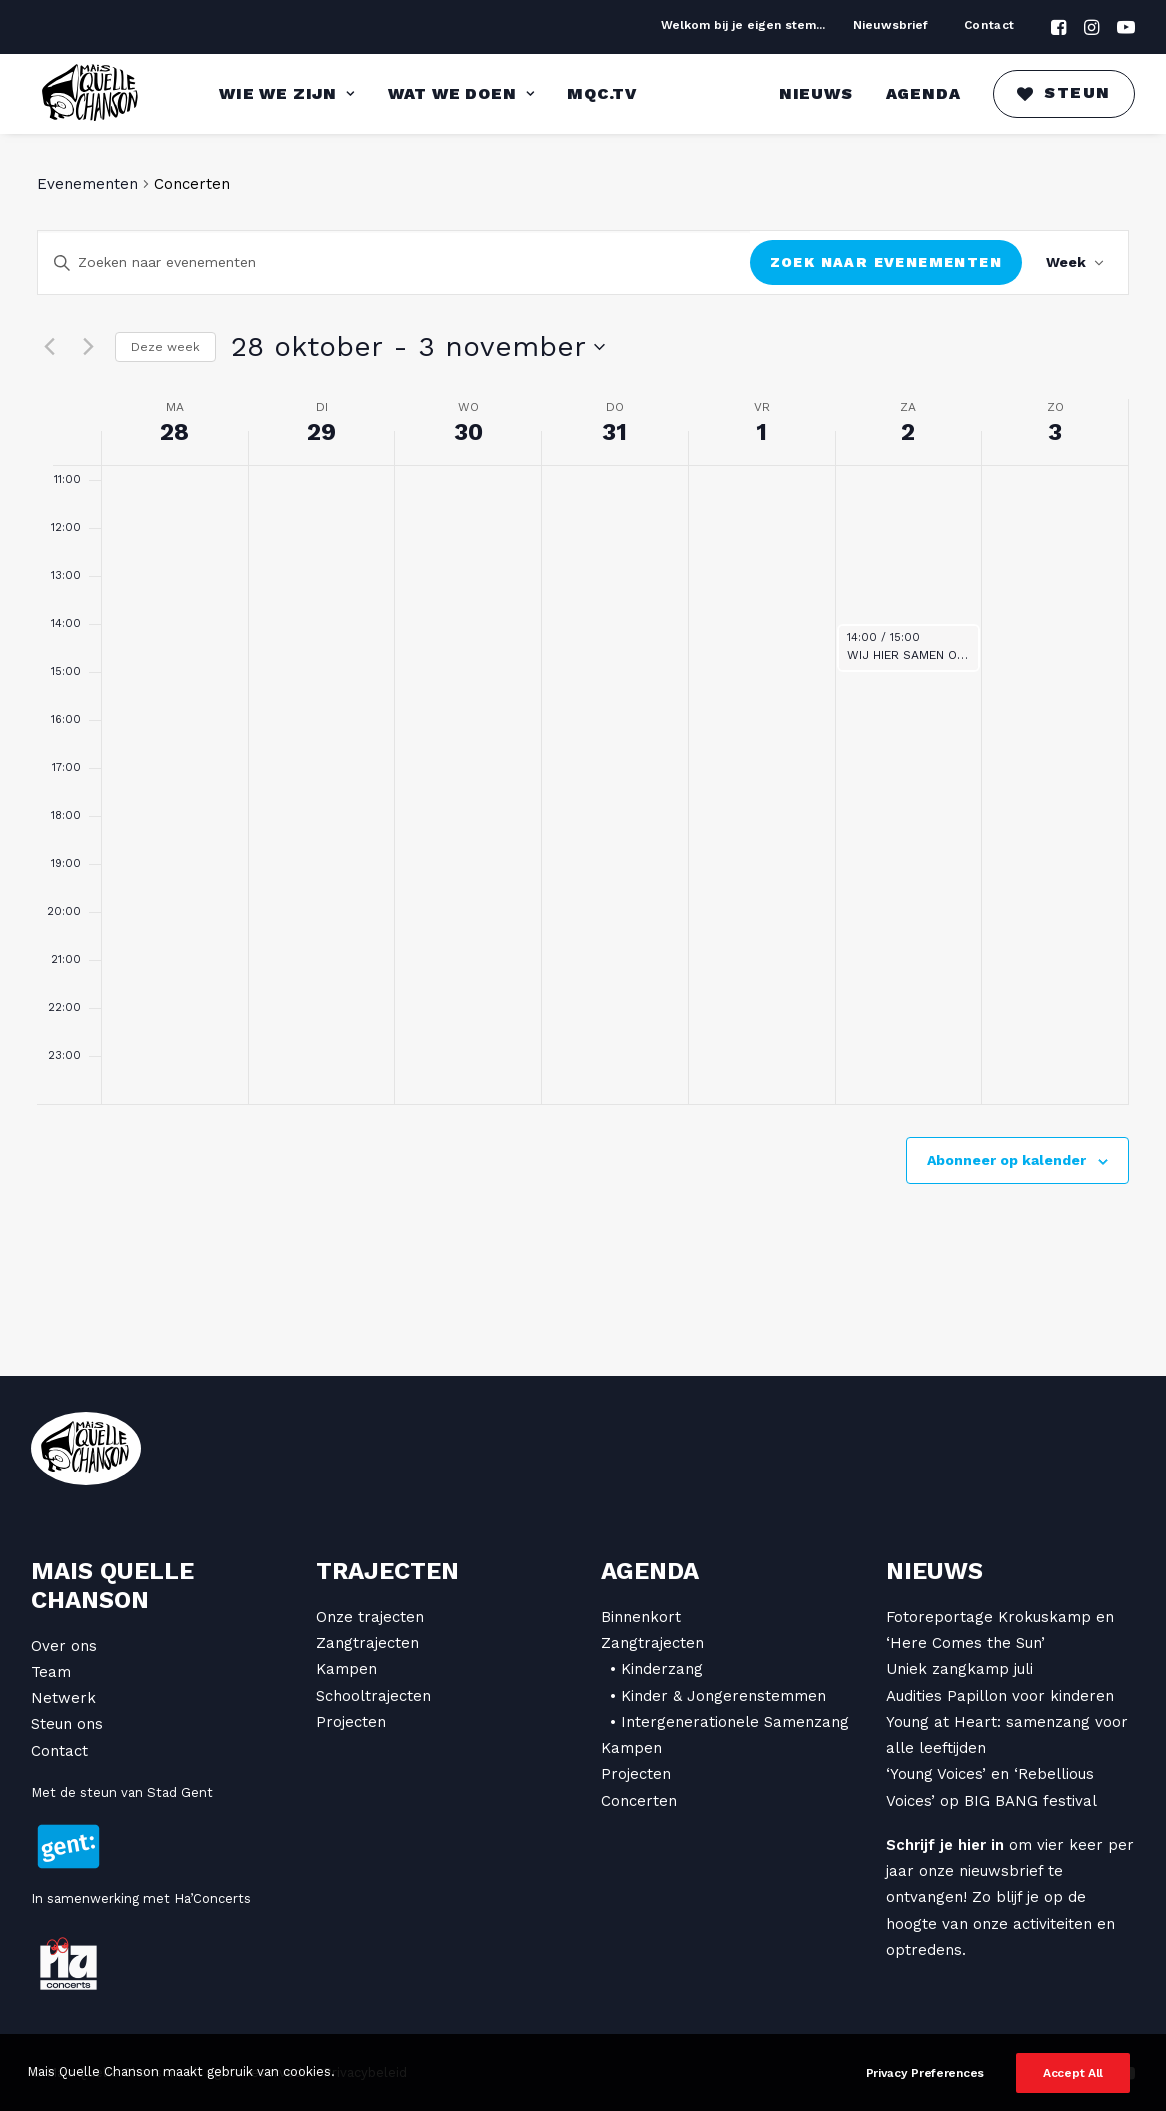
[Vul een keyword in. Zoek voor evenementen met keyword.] (394, 262)
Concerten (639, 1801)
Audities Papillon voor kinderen (1000, 1696)
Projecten (351, 1722)
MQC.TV (602, 93)
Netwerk (63, 1698)
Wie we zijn (286, 93)
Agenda (923, 93)
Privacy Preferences (925, 2087)
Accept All (1073, 2087)
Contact (989, 25)
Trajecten (387, 1571)
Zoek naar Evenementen (886, 262)
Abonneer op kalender (1006, 1160)
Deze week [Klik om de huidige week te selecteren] (165, 347)
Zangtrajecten (367, 1643)
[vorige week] (49, 347)
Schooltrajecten (373, 1696)
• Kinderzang (656, 1669)
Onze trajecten (370, 1617)
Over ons (64, 1646)
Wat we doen (461, 93)
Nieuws (816, 93)
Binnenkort (641, 1617)
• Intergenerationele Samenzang (729, 1722)
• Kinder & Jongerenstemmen (718, 1696)
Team (51, 1672)
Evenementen (87, 184)
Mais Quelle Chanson (112, 1585)
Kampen (346, 1669)
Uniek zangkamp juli (959, 1669)
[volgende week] (88, 347)
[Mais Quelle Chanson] (91, 94)
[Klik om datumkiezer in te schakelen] (418, 347)
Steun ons (67, 1724)
